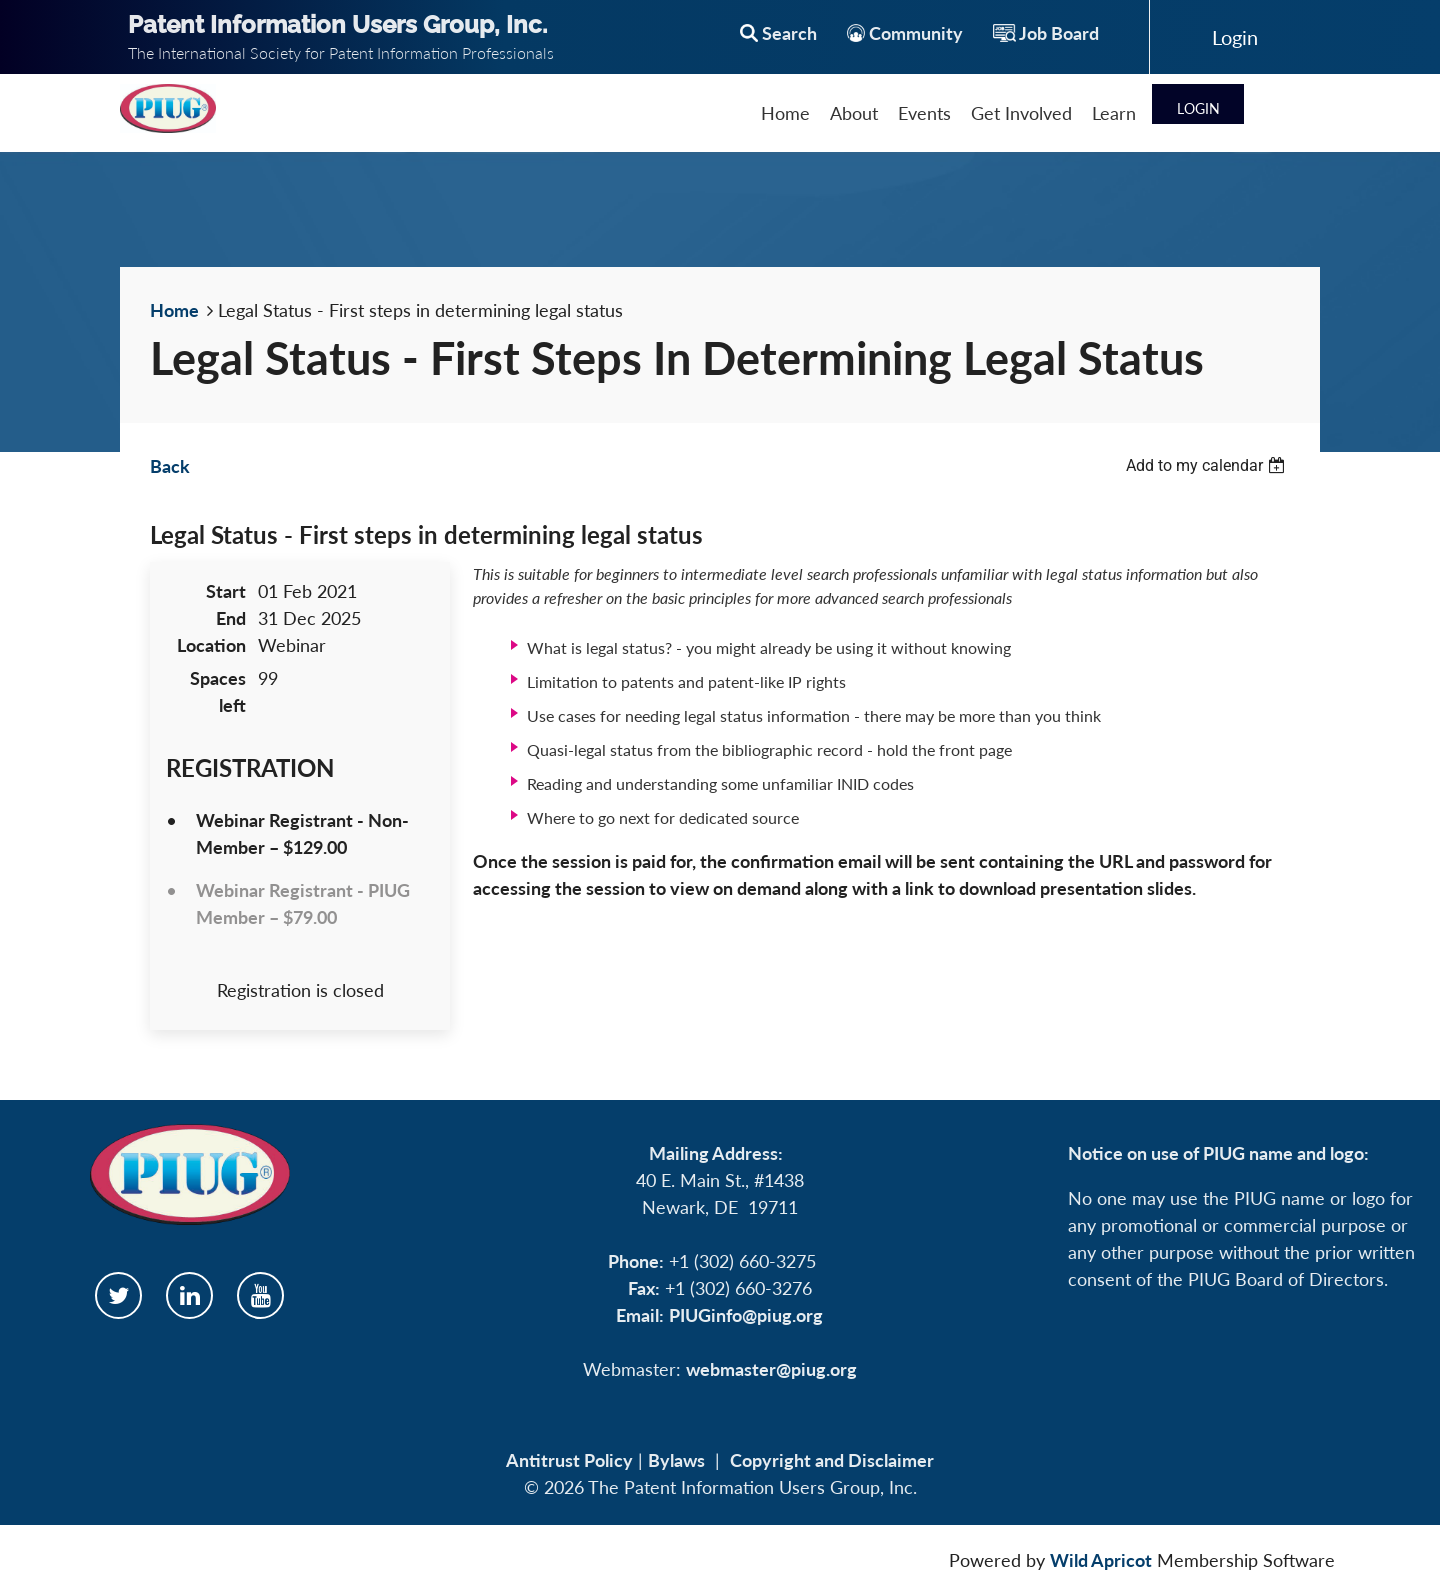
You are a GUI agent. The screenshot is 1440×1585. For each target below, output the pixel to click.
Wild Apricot (1101, 1560)
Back (170, 466)
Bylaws (676, 1460)
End (231, 618)
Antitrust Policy (569, 1460)
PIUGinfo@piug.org (746, 1315)
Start (226, 591)
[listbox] (1208, 465)
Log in (1235, 37)
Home (174, 310)
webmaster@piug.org (771, 1369)
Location (211, 645)
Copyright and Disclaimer (832, 1460)
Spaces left (218, 691)
